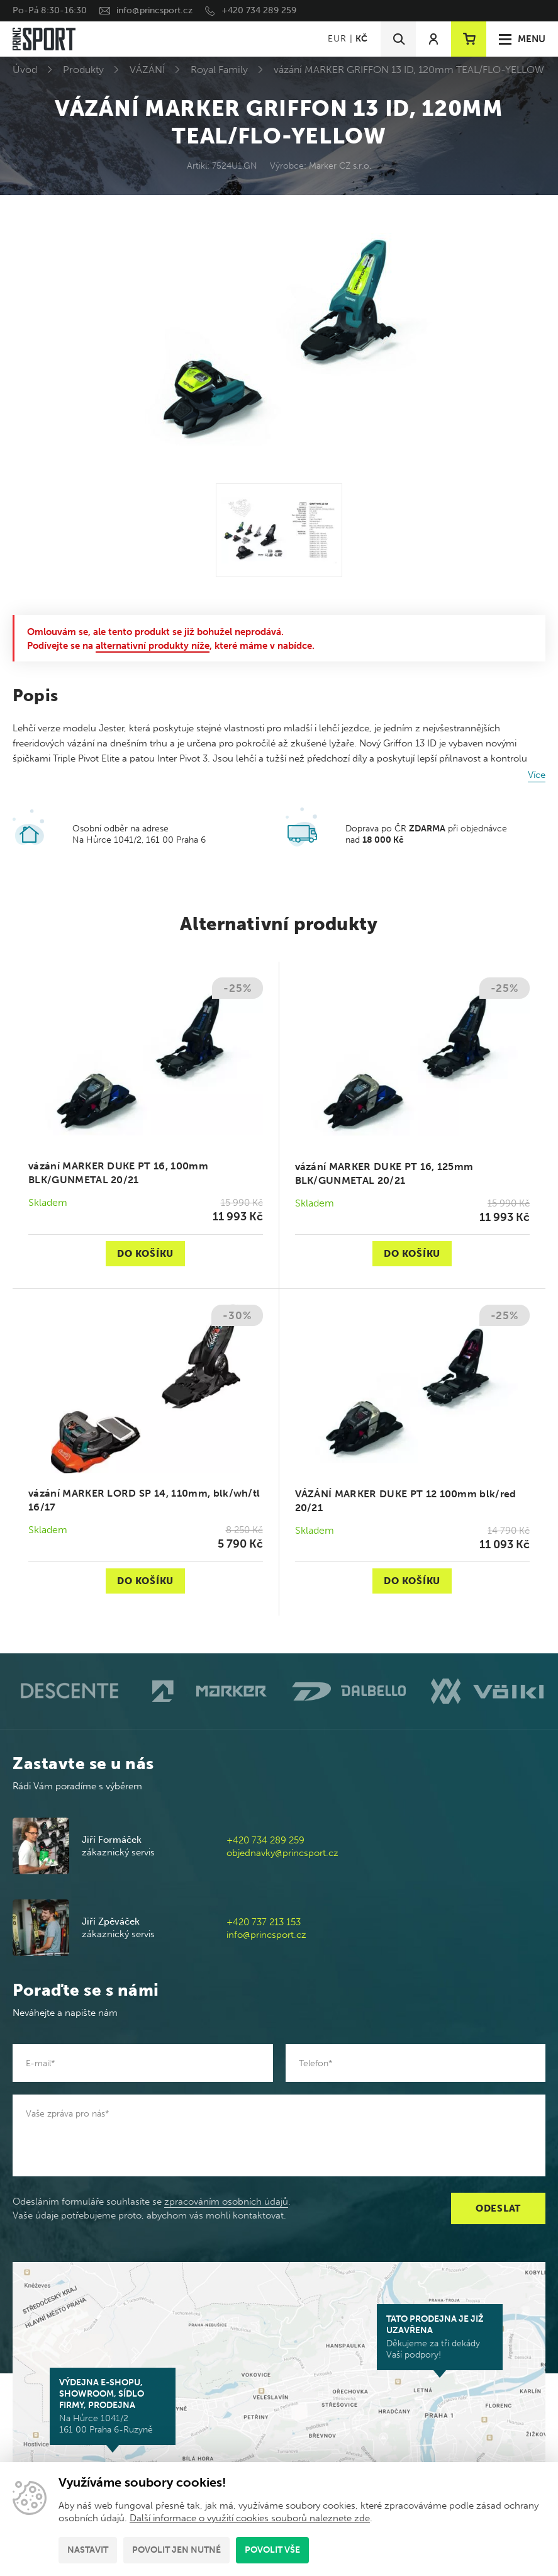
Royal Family (219, 70)
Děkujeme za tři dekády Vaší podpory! (439, 2337)
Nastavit (87, 2550)
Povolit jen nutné (176, 2550)
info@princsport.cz (154, 10)
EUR (337, 38)
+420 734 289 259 (258, 10)
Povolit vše (272, 2550)
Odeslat (498, 2208)
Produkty (83, 70)
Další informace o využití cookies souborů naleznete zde (250, 2518)
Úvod (25, 70)
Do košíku (145, 1253)
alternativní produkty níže (152, 645)
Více (536, 774)
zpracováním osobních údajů (226, 2201)
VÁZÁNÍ (147, 70)
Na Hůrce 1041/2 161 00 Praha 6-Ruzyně (112, 2406)
